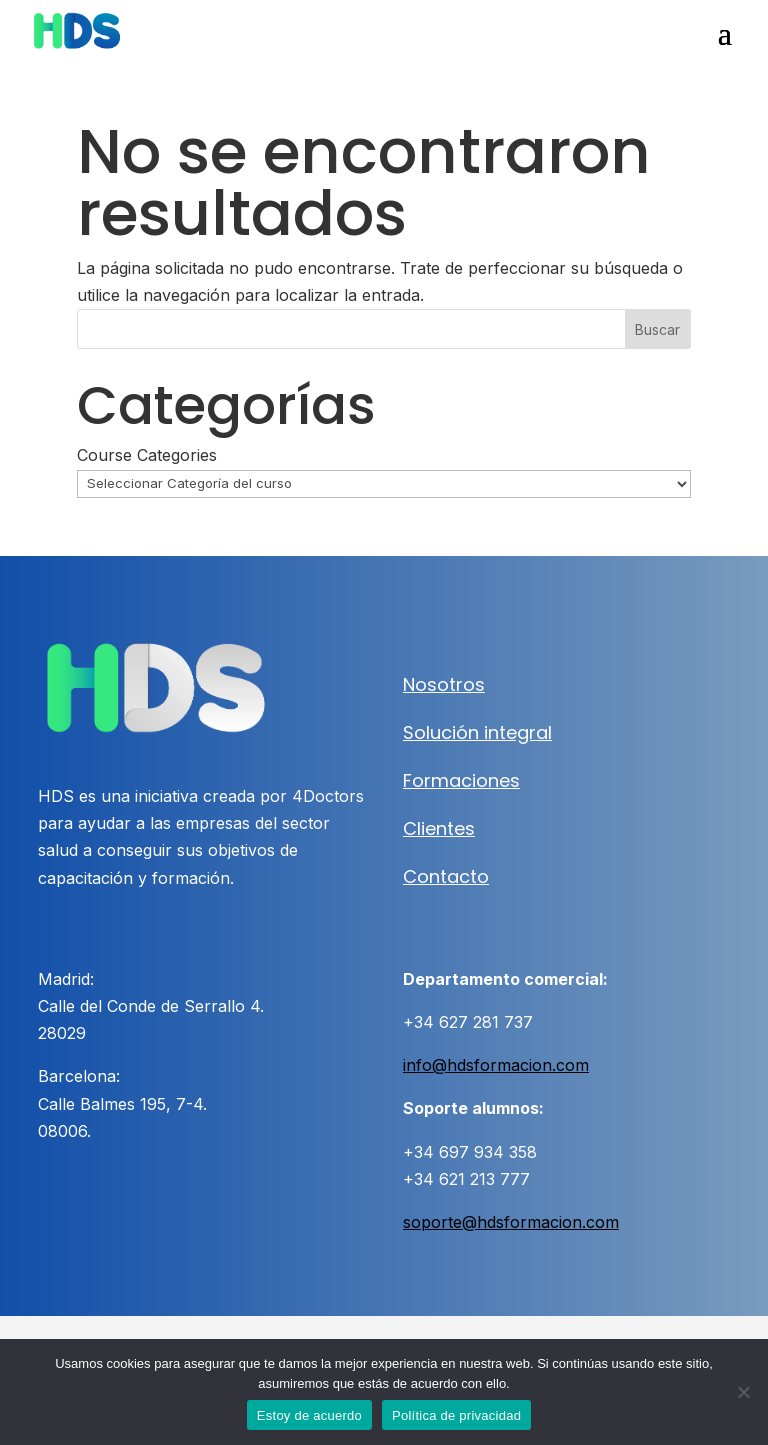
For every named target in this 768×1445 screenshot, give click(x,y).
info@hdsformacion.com (496, 1065)
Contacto (446, 876)
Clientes (439, 828)
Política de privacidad (456, 1415)
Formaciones (461, 780)
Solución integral (477, 732)
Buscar (657, 329)
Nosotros (444, 684)
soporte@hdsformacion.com (511, 1222)
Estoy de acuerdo (309, 1415)
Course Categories (147, 455)
